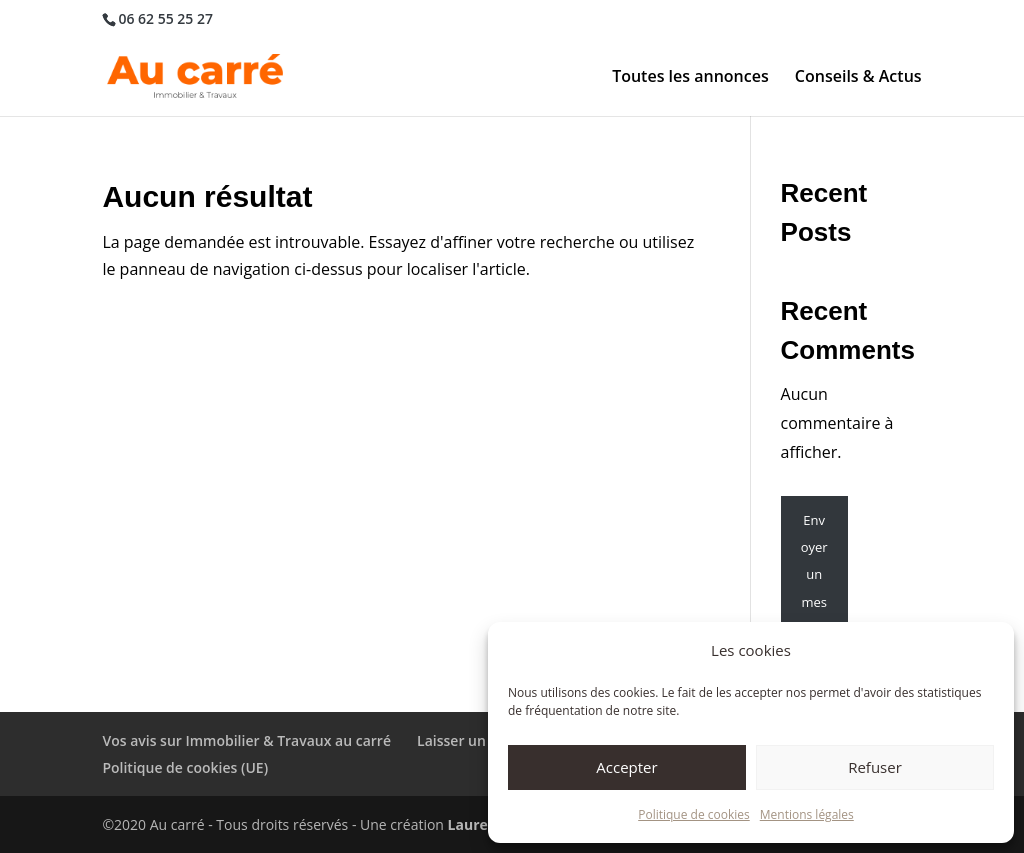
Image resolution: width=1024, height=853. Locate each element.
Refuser (875, 767)
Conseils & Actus (858, 78)
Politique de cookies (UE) (185, 767)
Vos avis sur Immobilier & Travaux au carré (246, 740)
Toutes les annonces (690, 78)
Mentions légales (807, 814)
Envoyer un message (814, 574)
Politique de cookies (694, 814)
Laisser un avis (466, 740)
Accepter (626, 767)
